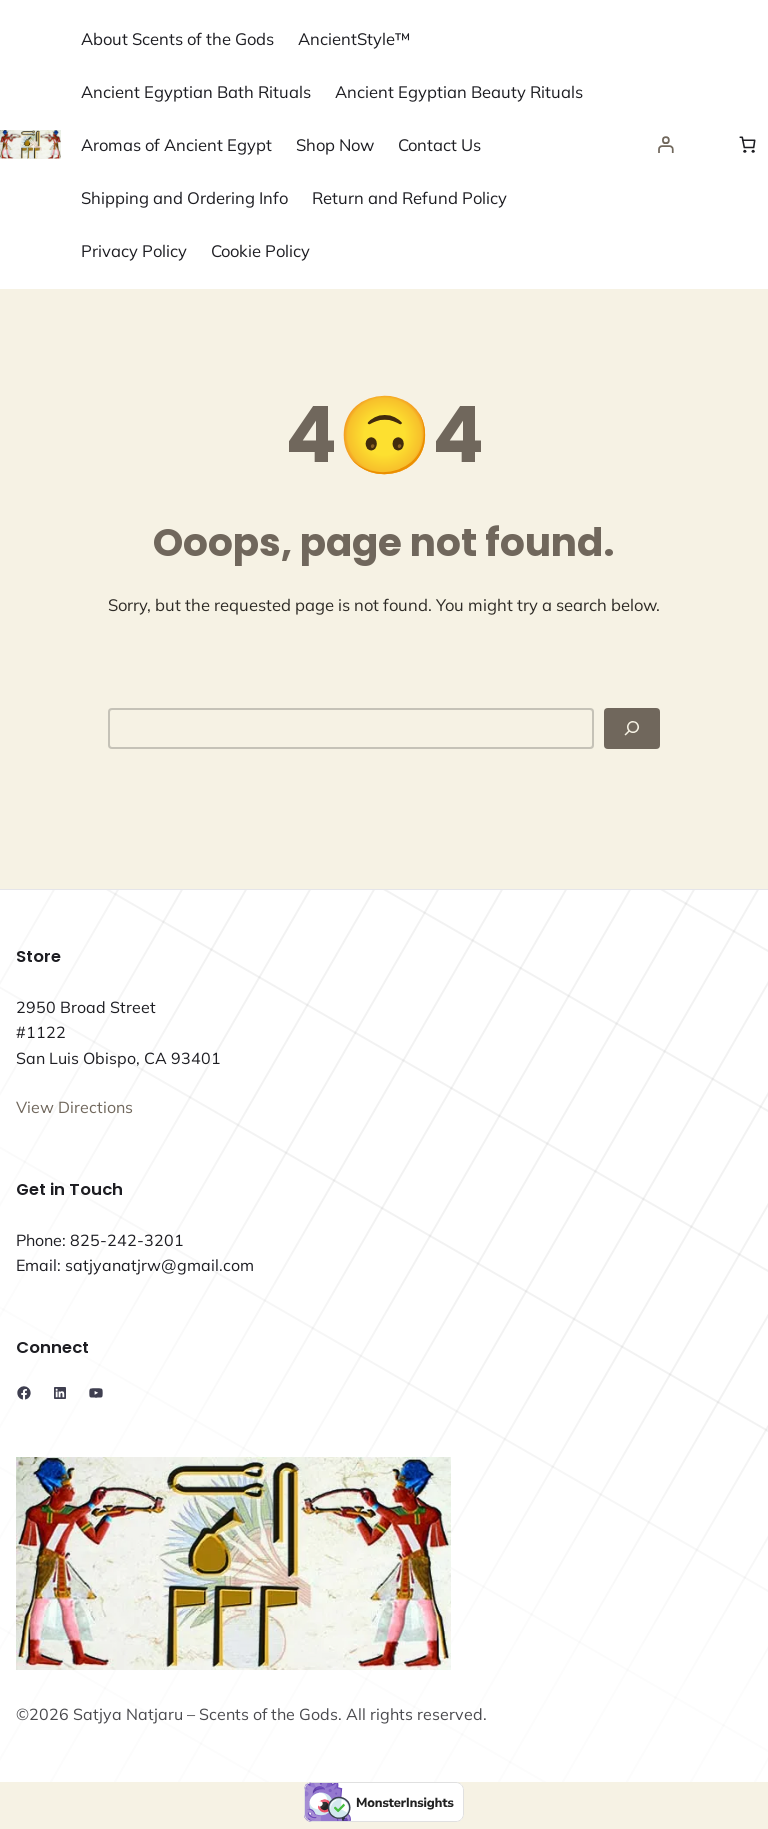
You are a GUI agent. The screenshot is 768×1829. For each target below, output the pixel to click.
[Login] (666, 145)
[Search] (632, 728)
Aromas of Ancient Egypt (176, 144)
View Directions (74, 1107)
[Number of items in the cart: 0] (748, 145)
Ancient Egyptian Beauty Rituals (459, 91)
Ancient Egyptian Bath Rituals (196, 91)
